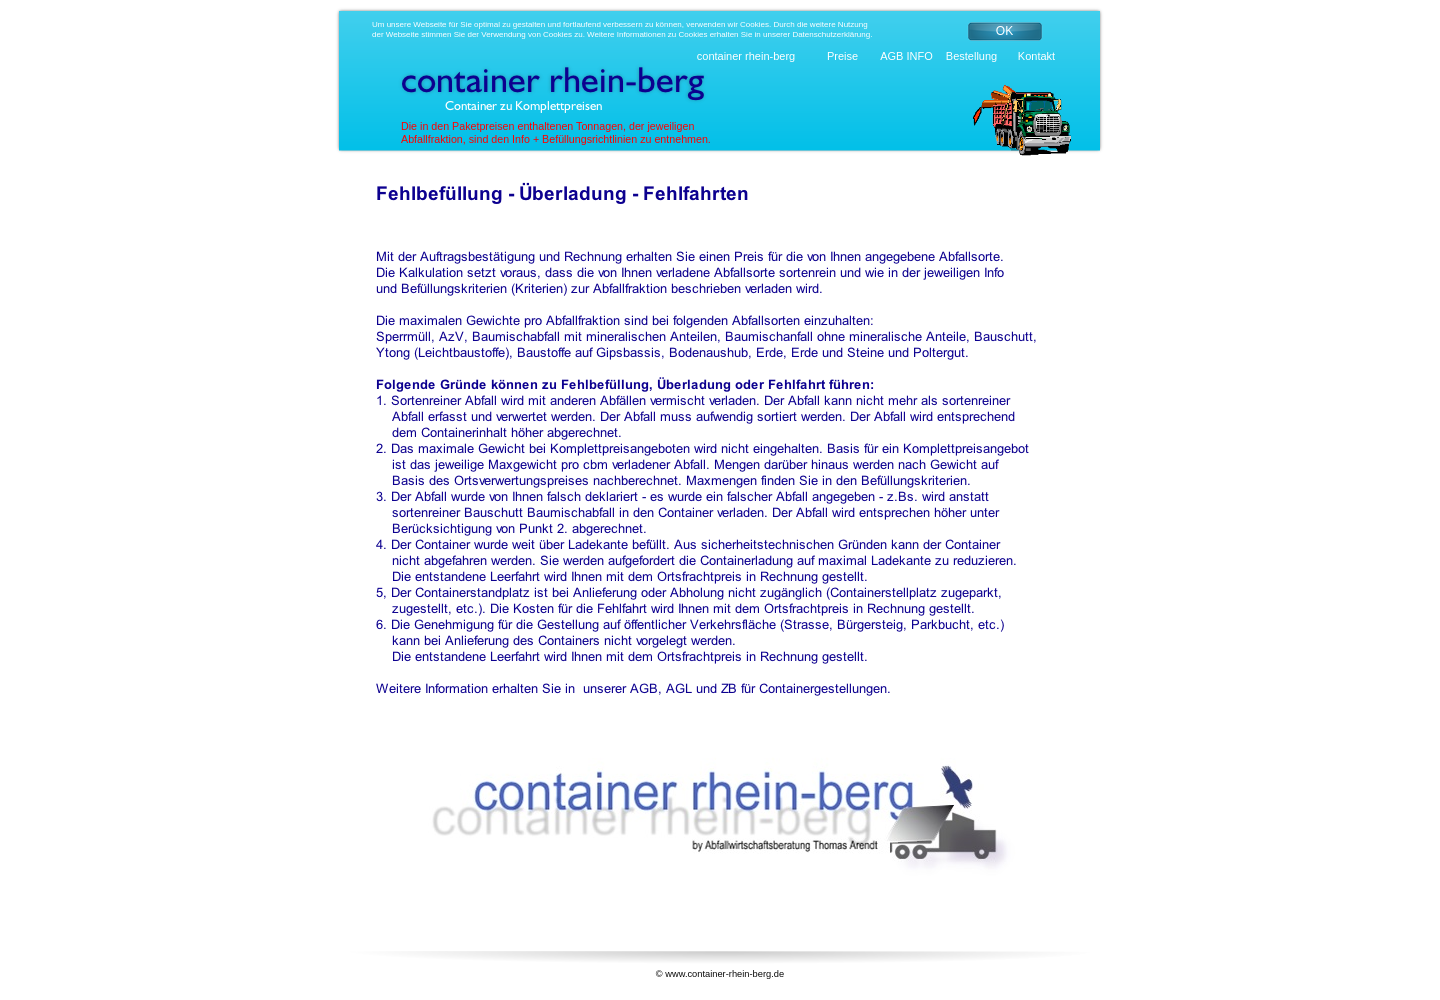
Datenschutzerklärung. (832, 34)
